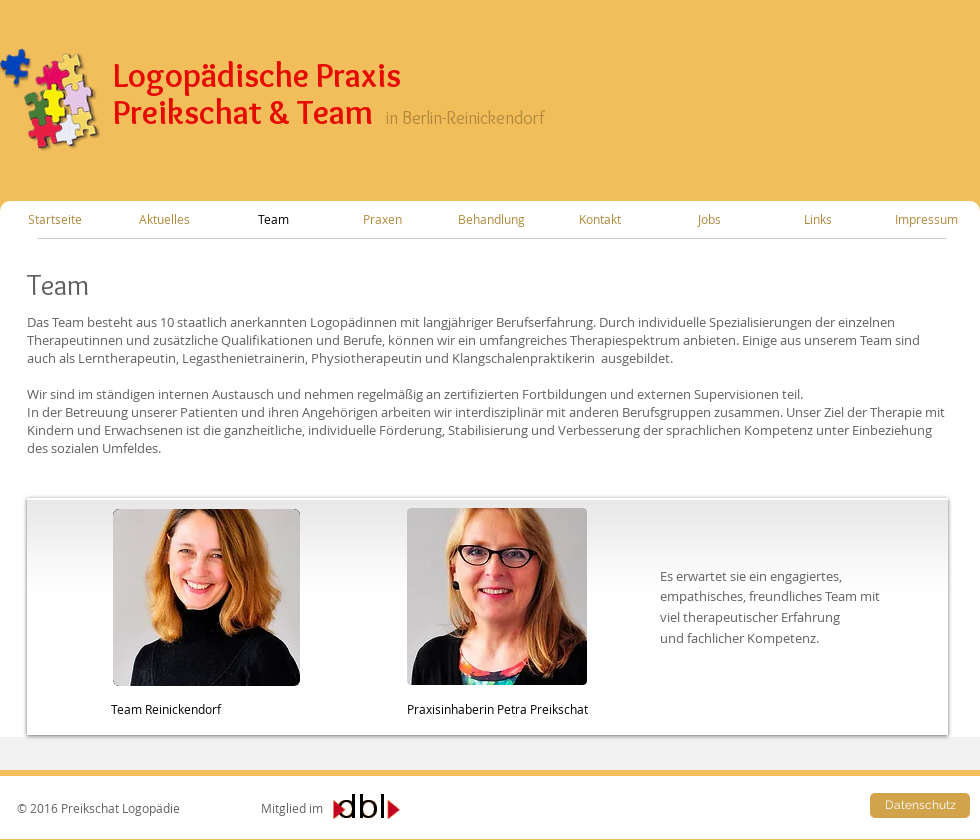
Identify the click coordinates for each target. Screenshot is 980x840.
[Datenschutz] (920, 805)
